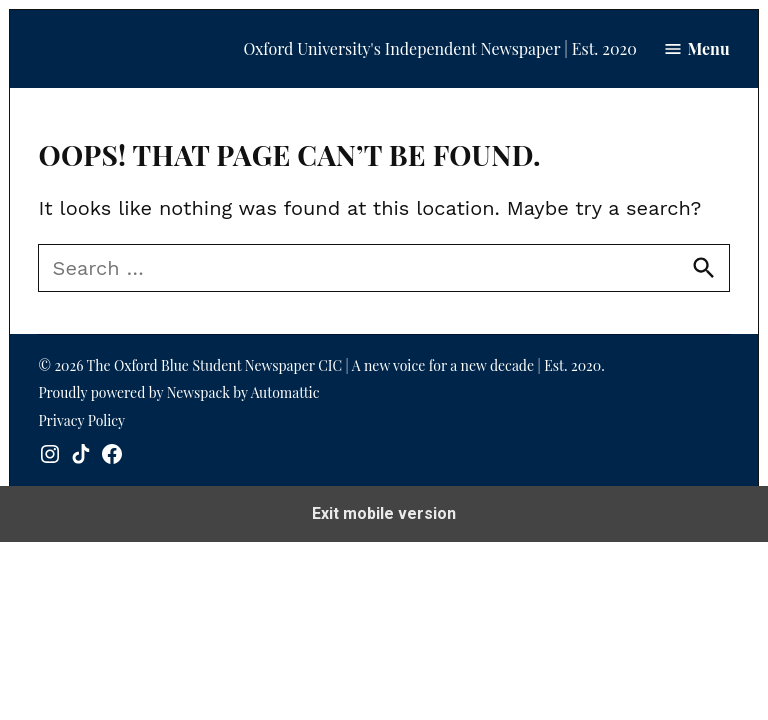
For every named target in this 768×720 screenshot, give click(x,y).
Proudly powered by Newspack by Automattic (178, 392)
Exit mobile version (384, 513)
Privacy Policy (81, 420)
